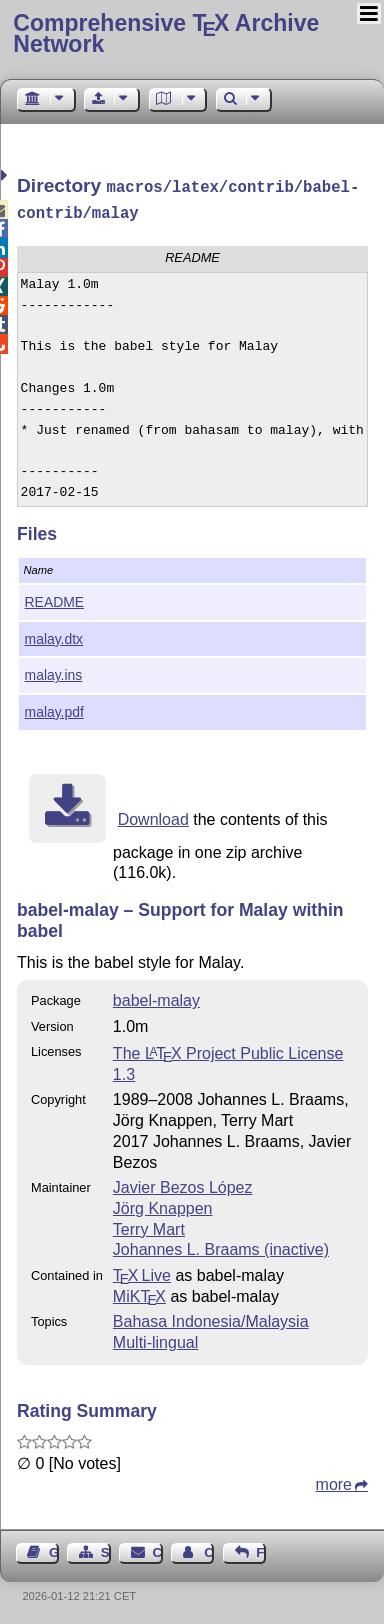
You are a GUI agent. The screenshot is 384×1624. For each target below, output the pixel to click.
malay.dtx (54, 635)
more (334, 1480)
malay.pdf (54, 708)
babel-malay (156, 996)
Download (153, 815)
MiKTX (139, 1292)
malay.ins (54, 671)
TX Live (142, 1271)
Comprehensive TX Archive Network (166, 33)
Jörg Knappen (163, 1204)
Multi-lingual (155, 1338)
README (55, 598)
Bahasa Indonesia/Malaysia (211, 1317)
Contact (158, 1548)
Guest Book (54, 1548)
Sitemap (106, 1548)
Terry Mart (149, 1225)
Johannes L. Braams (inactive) (221, 1245)
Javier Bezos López (183, 1183)
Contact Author (209, 1548)
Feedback (261, 1548)
